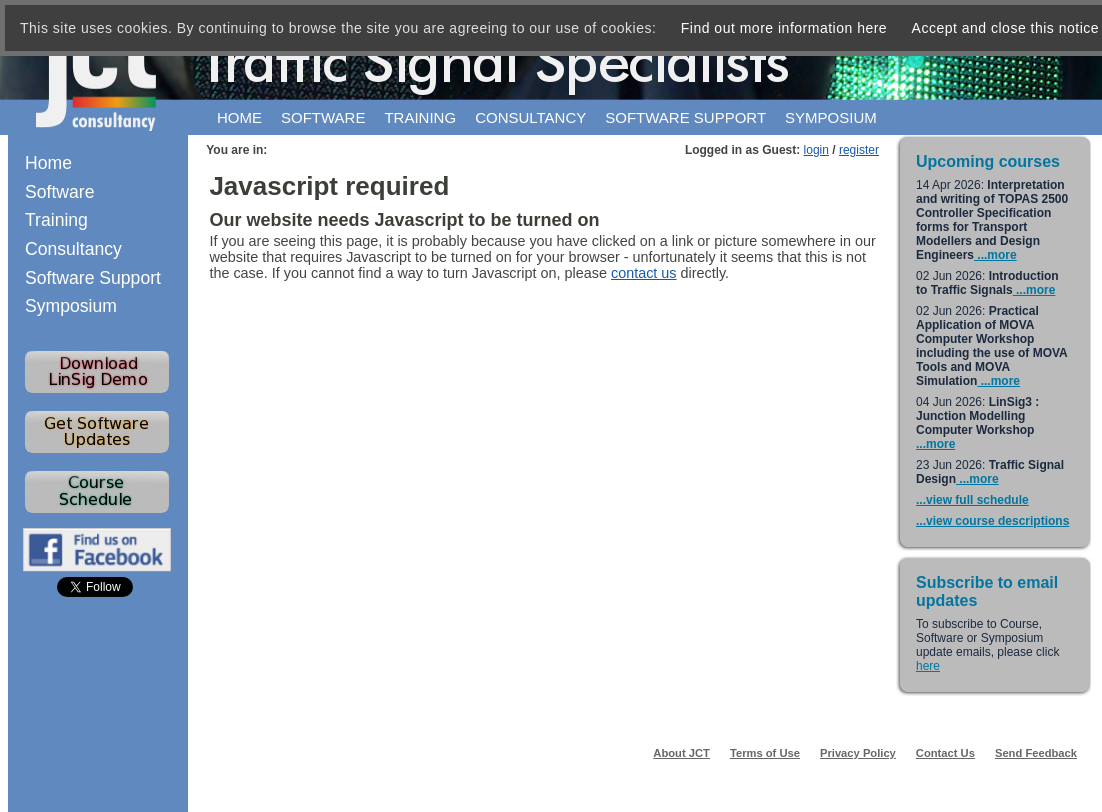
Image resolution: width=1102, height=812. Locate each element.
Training (420, 117)
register (859, 150)
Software (323, 117)
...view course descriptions (992, 521)
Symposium (831, 117)
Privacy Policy (858, 753)
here (928, 666)
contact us (644, 273)
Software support (685, 117)
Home (239, 117)
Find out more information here (784, 28)
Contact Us (945, 753)
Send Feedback (1036, 753)
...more (995, 255)
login (816, 150)
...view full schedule (972, 500)
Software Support (93, 278)
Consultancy (530, 117)
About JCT (681, 753)
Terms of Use (765, 753)
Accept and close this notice (1006, 28)
